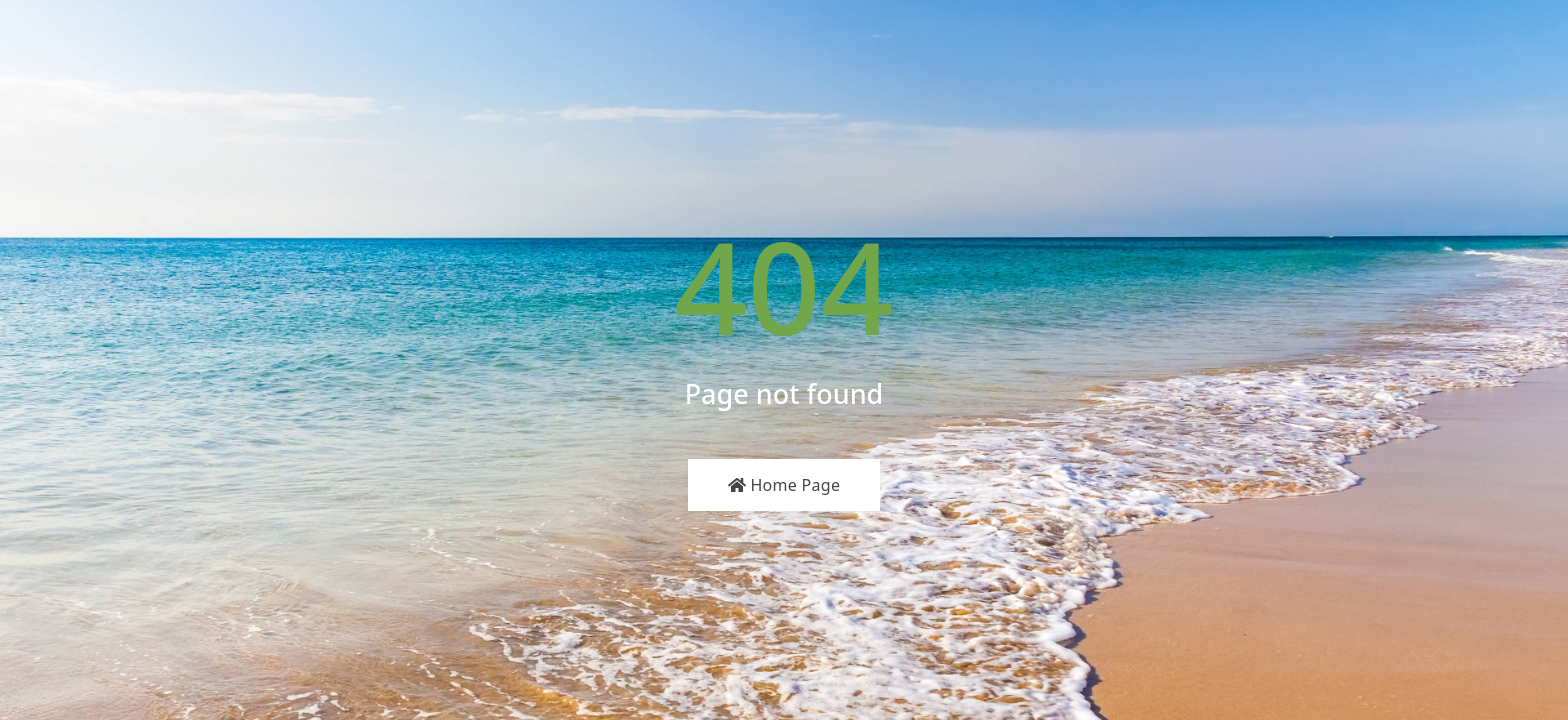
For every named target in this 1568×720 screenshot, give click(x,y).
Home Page (784, 485)
